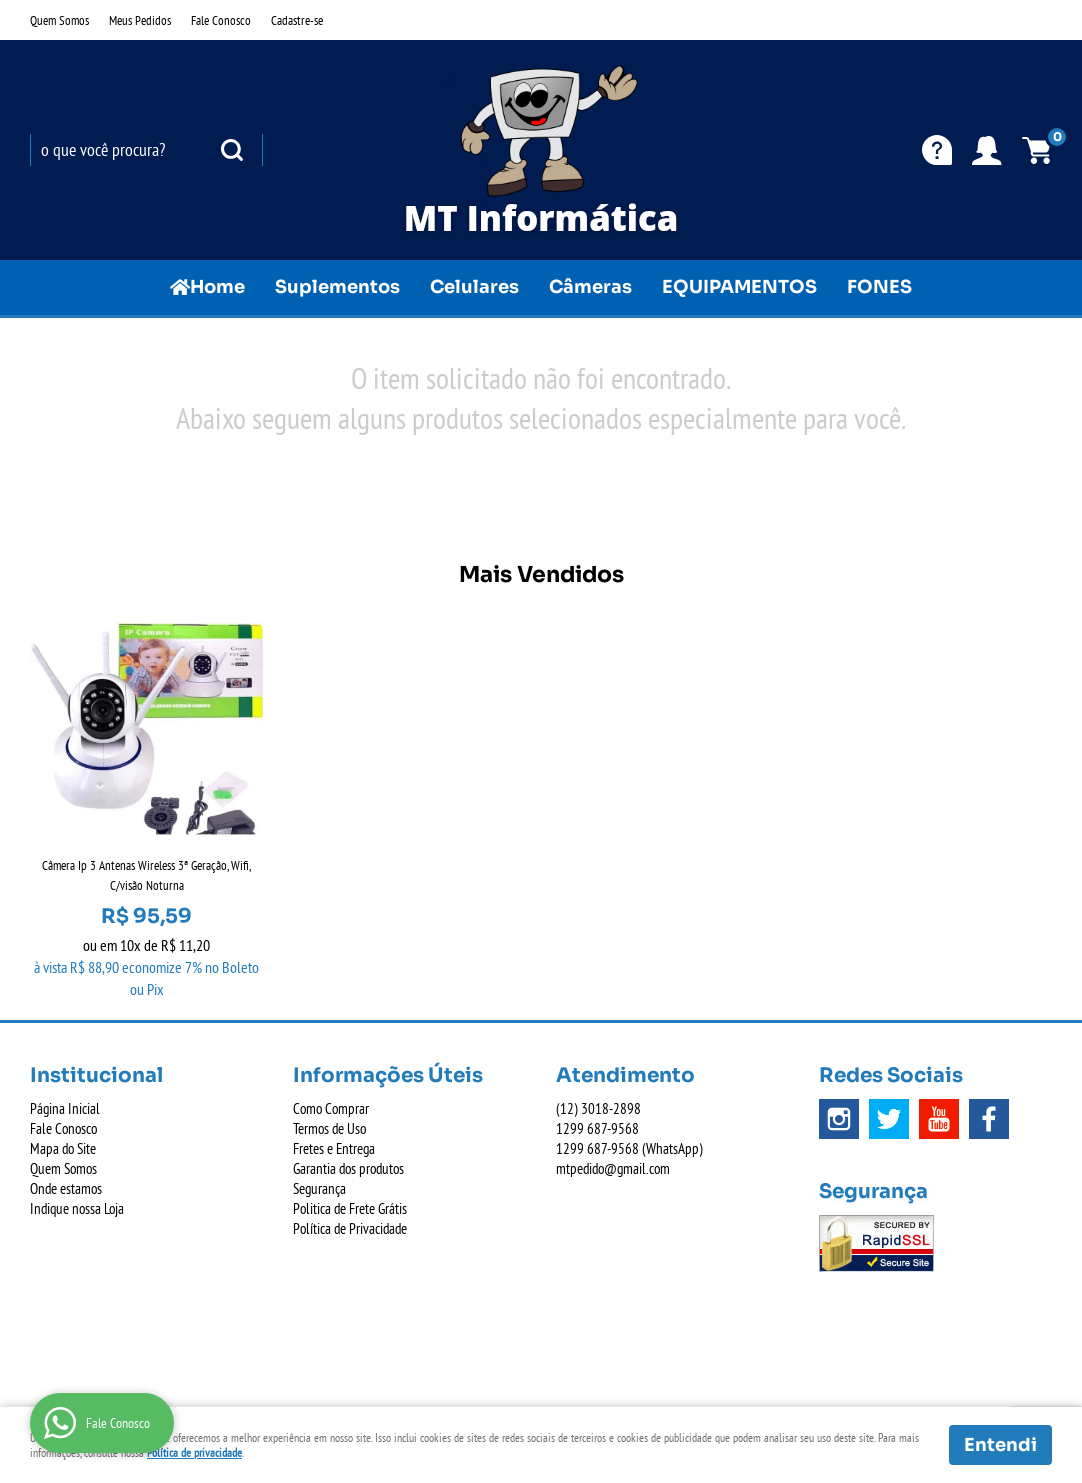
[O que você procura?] (232, 150)
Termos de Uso (329, 1128)
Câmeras (590, 287)
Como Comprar (331, 1108)
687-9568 (597, 1128)
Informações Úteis (388, 1075)
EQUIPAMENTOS (739, 287)
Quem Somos (59, 20)
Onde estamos (66, 1188)
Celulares (474, 287)
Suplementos (337, 287)
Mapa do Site (63, 1148)
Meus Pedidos (140, 20)
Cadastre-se (297, 20)
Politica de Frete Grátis (350, 1208)
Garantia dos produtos (348, 1168)
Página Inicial (65, 1108)
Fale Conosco (221, 20)
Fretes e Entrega (334, 1148)
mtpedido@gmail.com (613, 1168)
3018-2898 (598, 1108)
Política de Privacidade (350, 1228)
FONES (879, 287)
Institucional (96, 1075)
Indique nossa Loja (77, 1208)
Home (217, 287)
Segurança (319, 1188)
